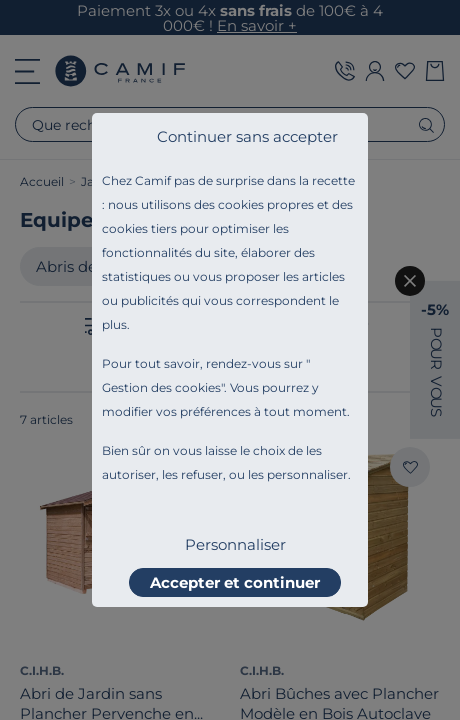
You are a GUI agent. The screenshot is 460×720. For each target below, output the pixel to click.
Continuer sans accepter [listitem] (247, 136)
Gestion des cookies (161, 387)
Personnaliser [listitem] (235, 544)
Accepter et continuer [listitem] (235, 582)
